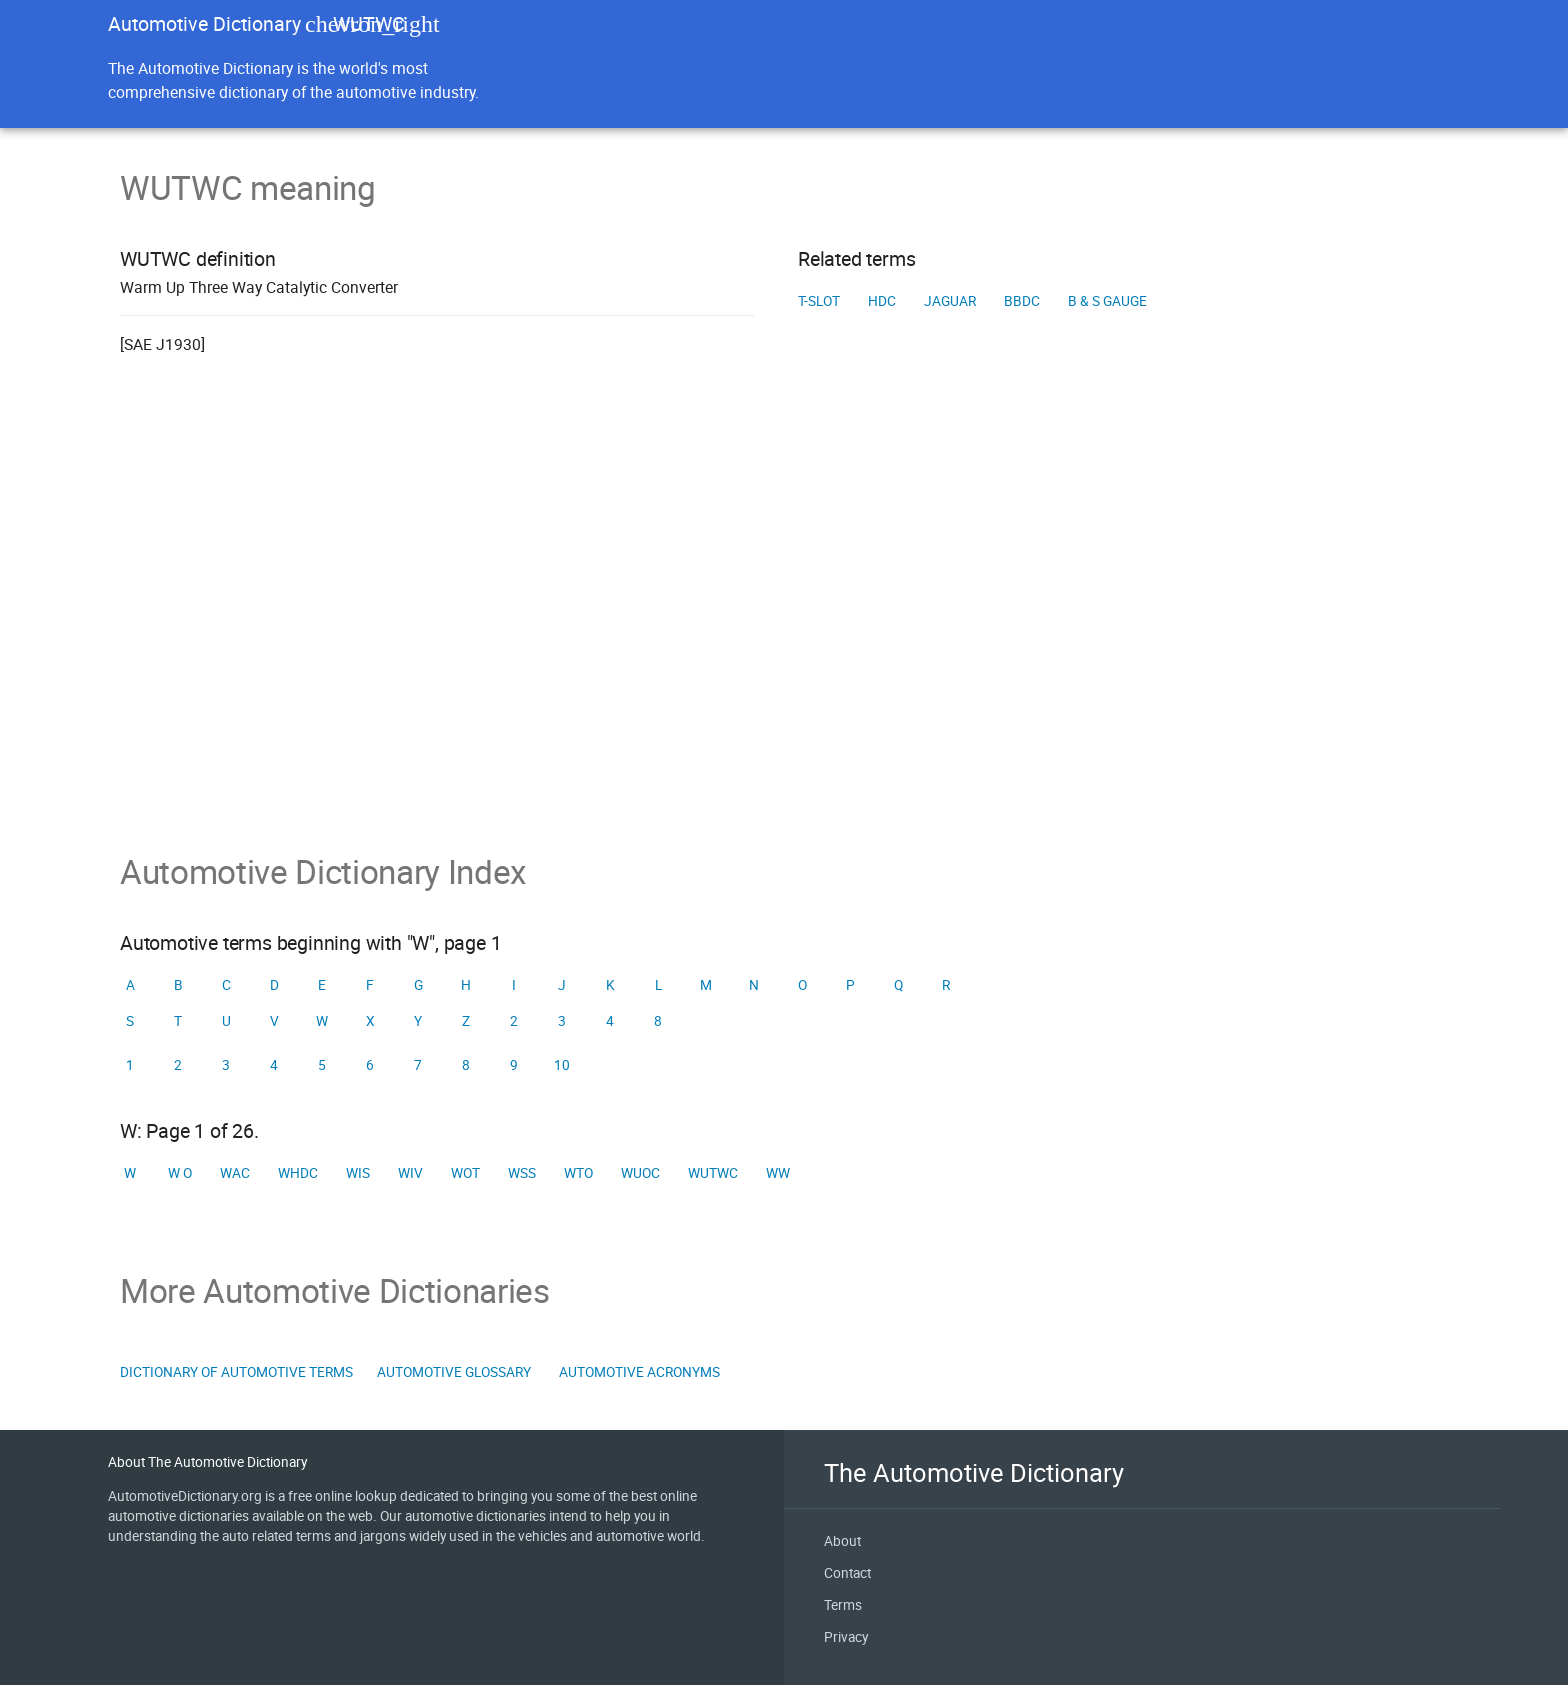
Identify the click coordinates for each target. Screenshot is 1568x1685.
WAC (235, 1173)
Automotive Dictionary (204, 23)
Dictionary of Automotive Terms (236, 1372)
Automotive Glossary (454, 1372)
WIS (358, 1173)
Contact (847, 1573)
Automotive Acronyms (639, 1372)
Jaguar (950, 301)
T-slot (819, 301)
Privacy (846, 1637)
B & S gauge (1107, 301)
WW (778, 1173)
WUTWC (713, 1173)
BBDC (1022, 301)
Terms (843, 1605)
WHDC (298, 1173)
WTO (578, 1173)
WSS (522, 1173)
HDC (882, 301)
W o (180, 1173)
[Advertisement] (784, 632)
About (842, 1541)
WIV (410, 1173)
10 (562, 1065)
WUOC (640, 1173)
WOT (465, 1173)
